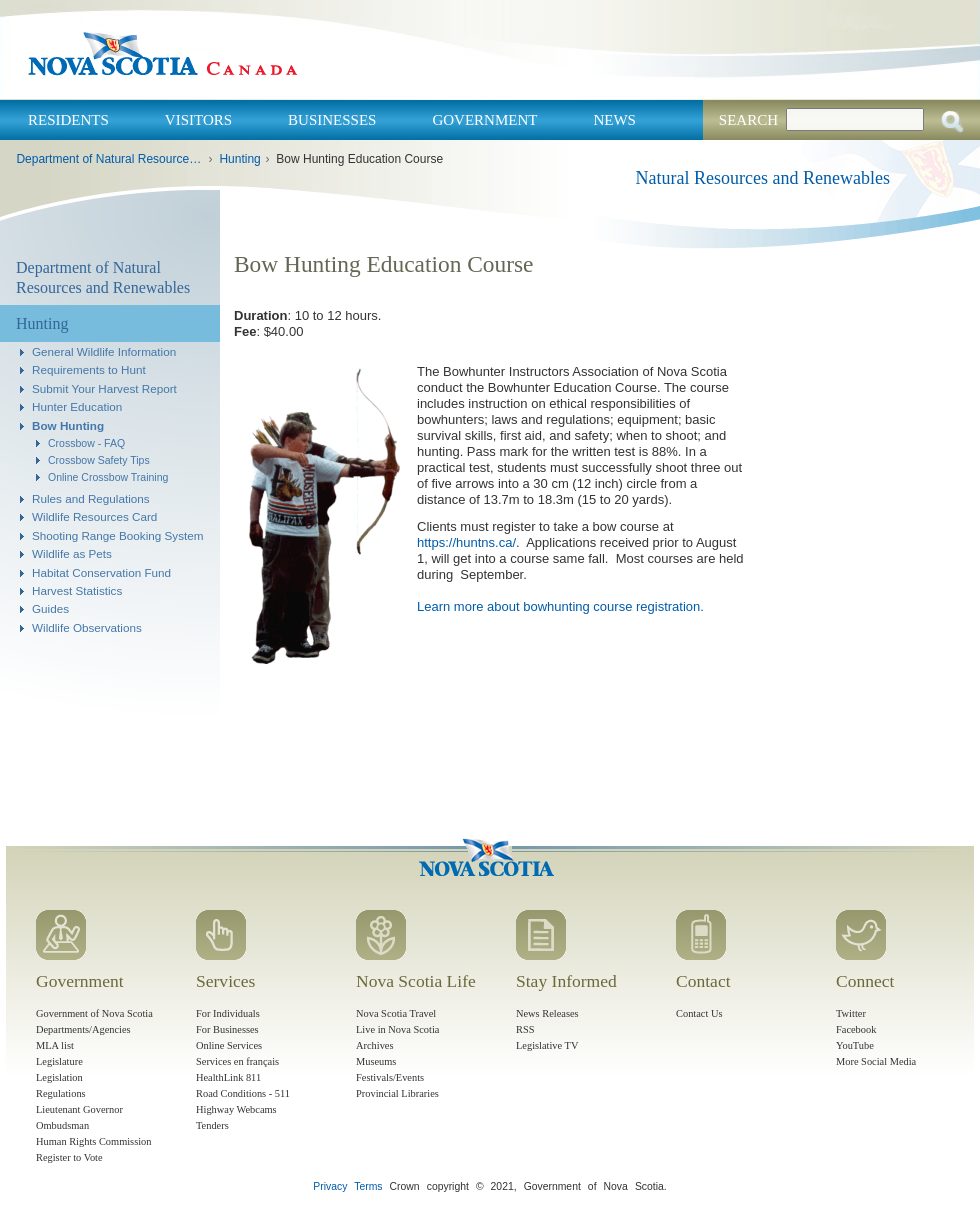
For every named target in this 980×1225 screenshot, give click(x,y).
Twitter (851, 1013)
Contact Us (699, 1013)
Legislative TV (547, 1045)
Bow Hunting (68, 425)
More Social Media (876, 1061)
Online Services (229, 1045)
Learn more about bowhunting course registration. (560, 606)
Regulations (61, 1093)
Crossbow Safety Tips (99, 460)
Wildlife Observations (87, 627)
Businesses (332, 120)
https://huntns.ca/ (466, 542)
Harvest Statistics (77, 590)
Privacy (330, 1186)
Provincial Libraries (397, 1093)
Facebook (856, 1029)
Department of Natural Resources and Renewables (109, 159)
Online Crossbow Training (108, 477)
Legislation (59, 1077)
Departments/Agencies (83, 1029)
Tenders (212, 1125)
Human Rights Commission (93, 1141)
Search (748, 120)
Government (484, 120)
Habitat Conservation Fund (101, 572)
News (614, 120)
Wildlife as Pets (72, 553)
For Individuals (228, 1013)
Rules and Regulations (91, 498)
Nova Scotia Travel (396, 1013)
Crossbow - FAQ (86, 443)
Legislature (59, 1061)
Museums (376, 1061)
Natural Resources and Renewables (763, 178)
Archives (375, 1045)
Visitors (198, 120)
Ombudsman (62, 1125)
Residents (68, 120)
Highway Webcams (236, 1109)
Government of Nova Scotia (94, 1013)
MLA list (55, 1045)
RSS (525, 1029)
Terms (368, 1186)
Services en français (237, 1061)
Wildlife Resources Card (94, 516)
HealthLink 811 (228, 1077)
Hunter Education (77, 406)
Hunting (239, 159)
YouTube (855, 1045)
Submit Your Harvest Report (104, 388)
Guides (50, 608)
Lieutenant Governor (79, 1109)
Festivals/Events (390, 1077)
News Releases (547, 1013)
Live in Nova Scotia (397, 1029)
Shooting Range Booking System (118, 535)
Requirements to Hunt (89, 369)
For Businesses (227, 1029)
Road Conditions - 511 (243, 1093)
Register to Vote (69, 1157)
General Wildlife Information (104, 351)
